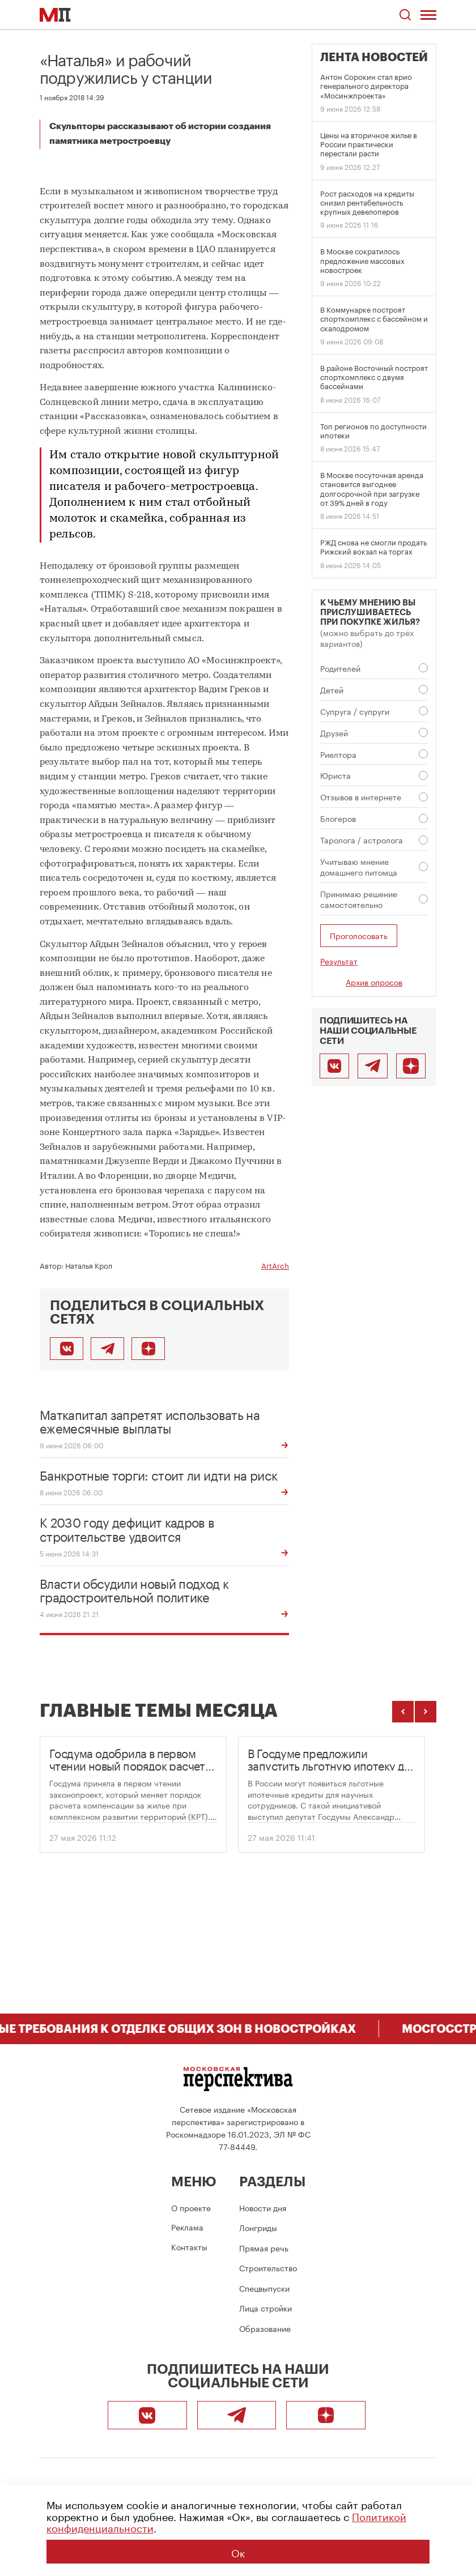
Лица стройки (265, 2307)
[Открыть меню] (428, 15)
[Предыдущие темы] (403, 1711)
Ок (238, 2552)
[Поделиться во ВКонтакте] (66, 1348)
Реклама (187, 2226)
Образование (265, 2328)
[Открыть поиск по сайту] (405, 15)
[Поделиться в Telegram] (107, 1348)
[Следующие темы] (425, 1711)
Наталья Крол (88, 1264)
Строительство (268, 2267)
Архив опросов (374, 981)
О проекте (191, 2207)
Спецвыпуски (264, 2287)
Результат (339, 961)
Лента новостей (374, 57)
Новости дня (262, 2207)
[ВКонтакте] (334, 1066)
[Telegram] (372, 1066)
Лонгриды (258, 2227)
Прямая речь (263, 2247)
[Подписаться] (148, 1348)
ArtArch (275, 1264)
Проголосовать (359, 935)
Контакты (189, 2246)
